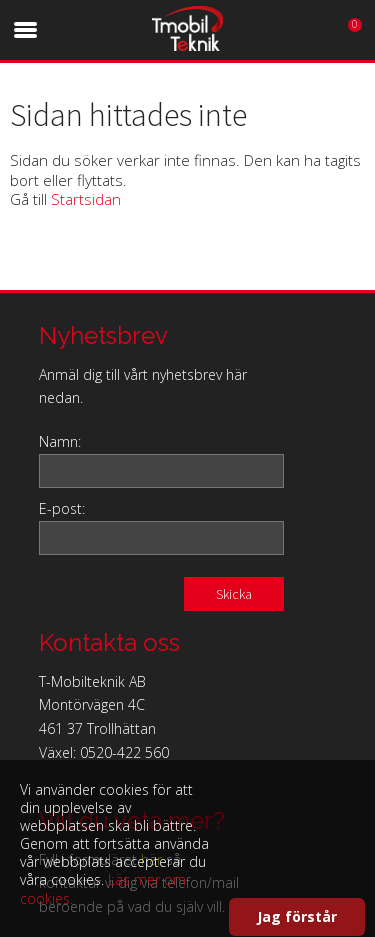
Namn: (60, 441)
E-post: (62, 508)
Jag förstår (297, 916)
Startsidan (86, 199)
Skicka (234, 594)
